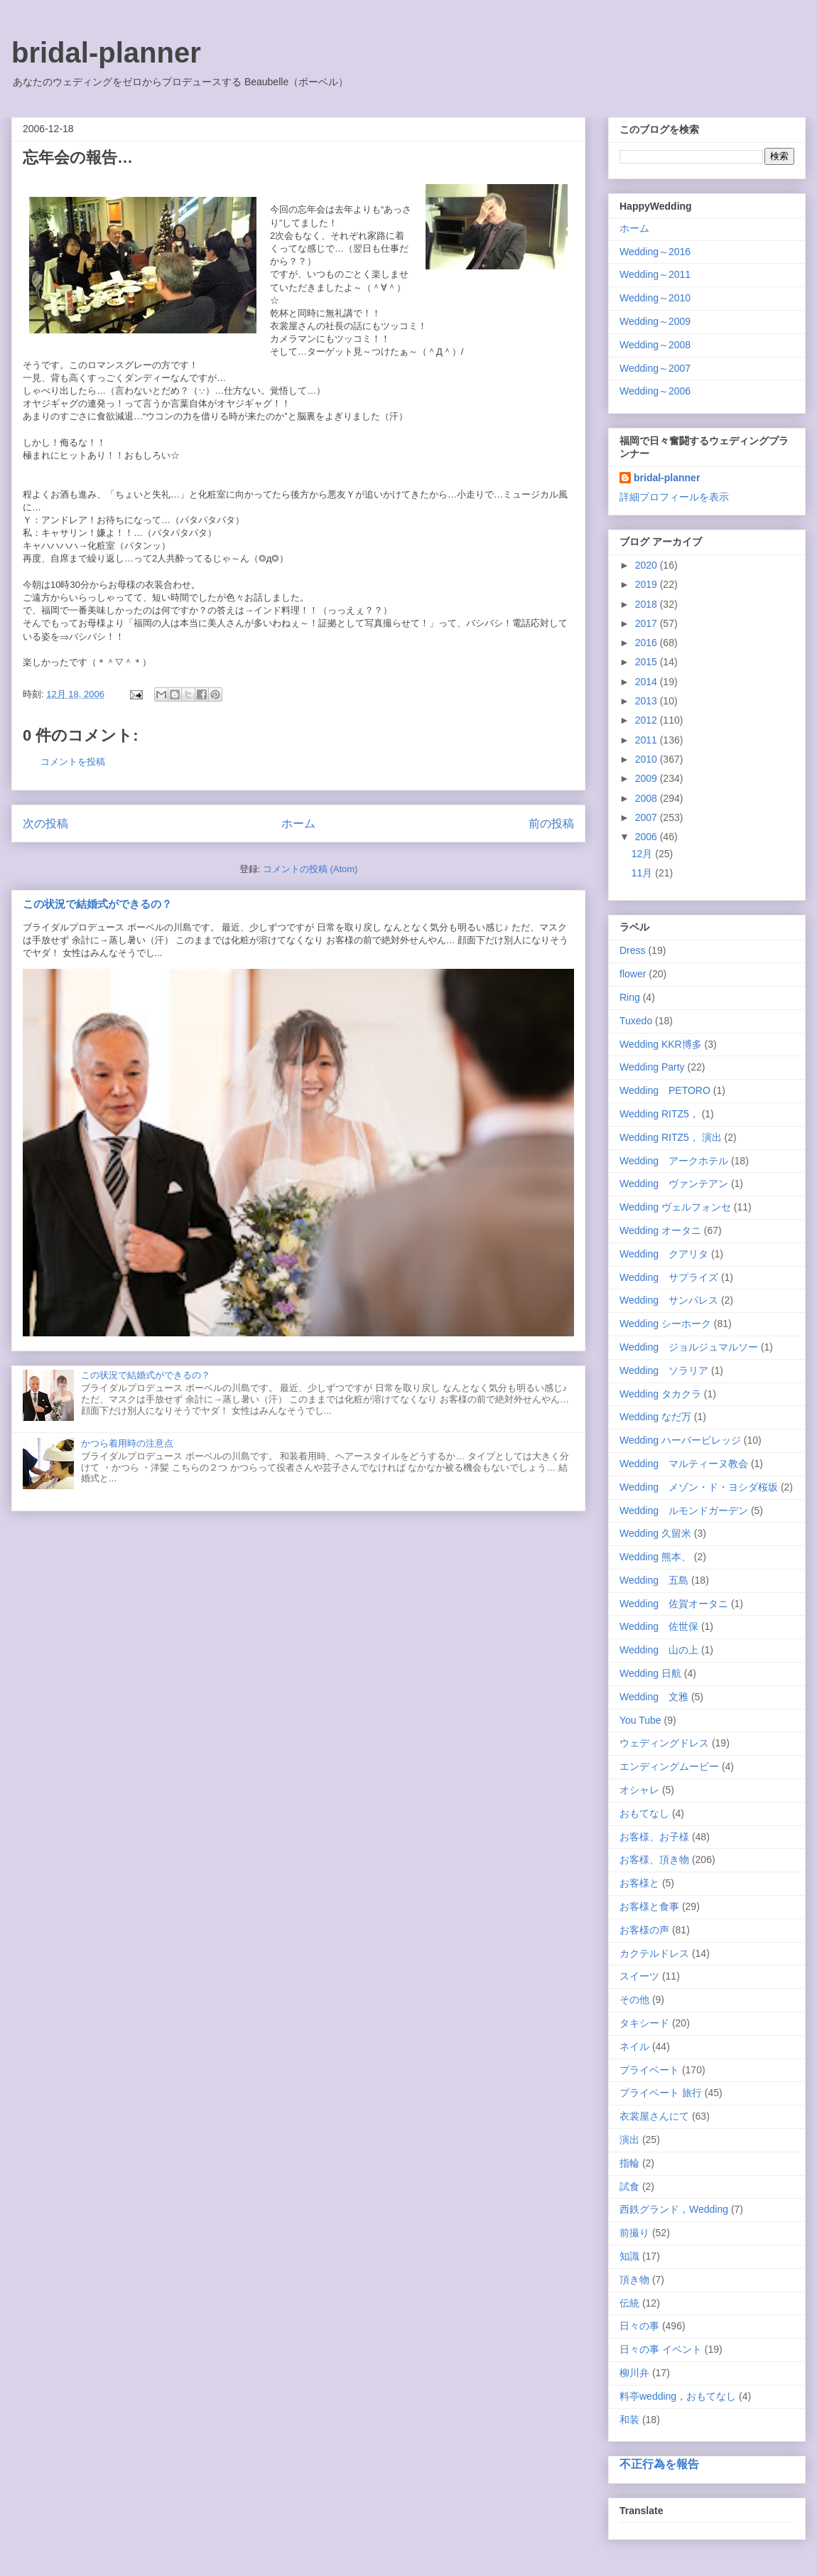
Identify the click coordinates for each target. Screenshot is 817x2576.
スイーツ (639, 1976)
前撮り (634, 2232)
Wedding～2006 (655, 391)
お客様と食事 (649, 1906)
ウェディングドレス (664, 1743)
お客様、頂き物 (654, 1859)
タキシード (644, 2023)
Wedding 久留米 (655, 1533)
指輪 (629, 2163)
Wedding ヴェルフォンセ (675, 1207)
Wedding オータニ (660, 1230)
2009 (647, 778)
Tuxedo (635, 1020)
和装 (629, 2419)
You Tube (640, 1720)
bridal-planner (106, 52)
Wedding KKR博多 (660, 1044)
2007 (647, 817)
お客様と (639, 1883)
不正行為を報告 (659, 2463)
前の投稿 (551, 823)
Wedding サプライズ (668, 1277)
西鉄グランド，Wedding (673, 2209)
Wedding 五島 (653, 1580)
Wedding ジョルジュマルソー (688, 1347)
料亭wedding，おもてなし (677, 2396)
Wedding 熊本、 (655, 1556)
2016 (647, 642)
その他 (634, 1999)
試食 (629, 2186)
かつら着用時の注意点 (127, 1443)
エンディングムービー (669, 1766)
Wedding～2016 (655, 251)
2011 (647, 740)
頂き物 (634, 2279)
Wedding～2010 (655, 298)
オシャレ (639, 1790)
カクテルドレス (654, 1953)
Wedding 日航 (650, 1673)
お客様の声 (644, 1930)
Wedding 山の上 (658, 1649)
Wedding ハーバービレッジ (680, 1440)
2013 (647, 701)
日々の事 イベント (660, 2349)
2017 (647, 623)
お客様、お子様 (654, 1836)
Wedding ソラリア (663, 1370)
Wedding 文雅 (653, 1696)
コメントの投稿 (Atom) (310, 869)
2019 (647, 584)
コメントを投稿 (72, 761)
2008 (647, 798)
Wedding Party (652, 1067)
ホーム (298, 823)
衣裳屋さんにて (654, 2116)
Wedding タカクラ (660, 1394)
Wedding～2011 (655, 274)
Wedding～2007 (655, 368)
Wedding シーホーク (665, 1323)
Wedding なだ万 (655, 1416)
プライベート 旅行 (660, 2092)
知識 (629, 2256)
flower (632, 974)
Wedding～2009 (655, 321)
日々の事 (639, 2325)
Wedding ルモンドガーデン (683, 1510)
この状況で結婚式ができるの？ (97, 904)
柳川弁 (634, 2372)
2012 (647, 720)
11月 (643, 873)
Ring (629, 997)
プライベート (649, 2070)
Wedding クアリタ (663, 1254)
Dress (632, 950)
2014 (647, 681)
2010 (647, 759)
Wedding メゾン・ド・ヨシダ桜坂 (698, 1487)
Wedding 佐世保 (658, 1626)
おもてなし (644, 1813)
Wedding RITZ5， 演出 (670, 1137)
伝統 (629, 2303)
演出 (629, 2139)
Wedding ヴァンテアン (673, 1183)
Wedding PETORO (664, 1090)
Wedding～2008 (655, 344)
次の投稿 (45, 823)
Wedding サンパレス (668, 1300)
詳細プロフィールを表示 (674, 497)
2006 (647, 836)
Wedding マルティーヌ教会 (683, 1463)
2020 (647, 565)
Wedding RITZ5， (659, 1114)
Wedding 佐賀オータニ (673, 1603)
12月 (643, 853)
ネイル (634, 2046)
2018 (647, 604)
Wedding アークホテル (673, 1160)
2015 (647, 661)
